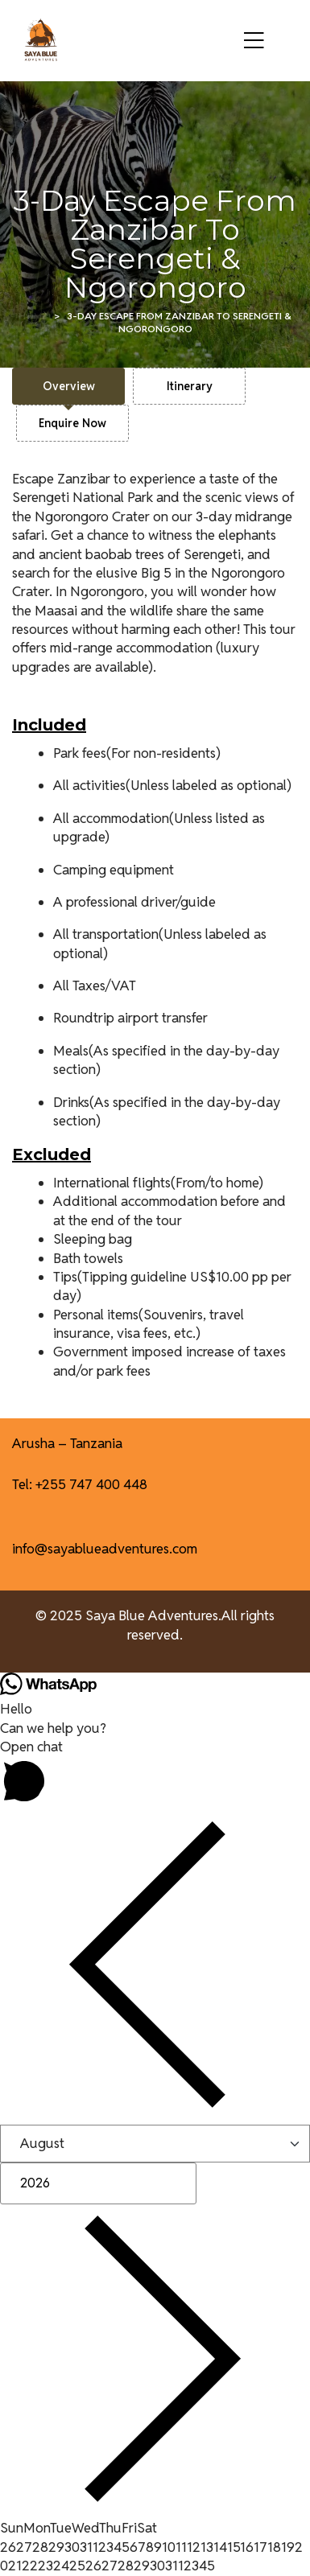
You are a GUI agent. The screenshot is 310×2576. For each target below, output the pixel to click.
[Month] (155, 2143)
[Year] (98, 2183)
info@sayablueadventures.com (104, 1549)
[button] (155, 1774)
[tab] (68, 386)
